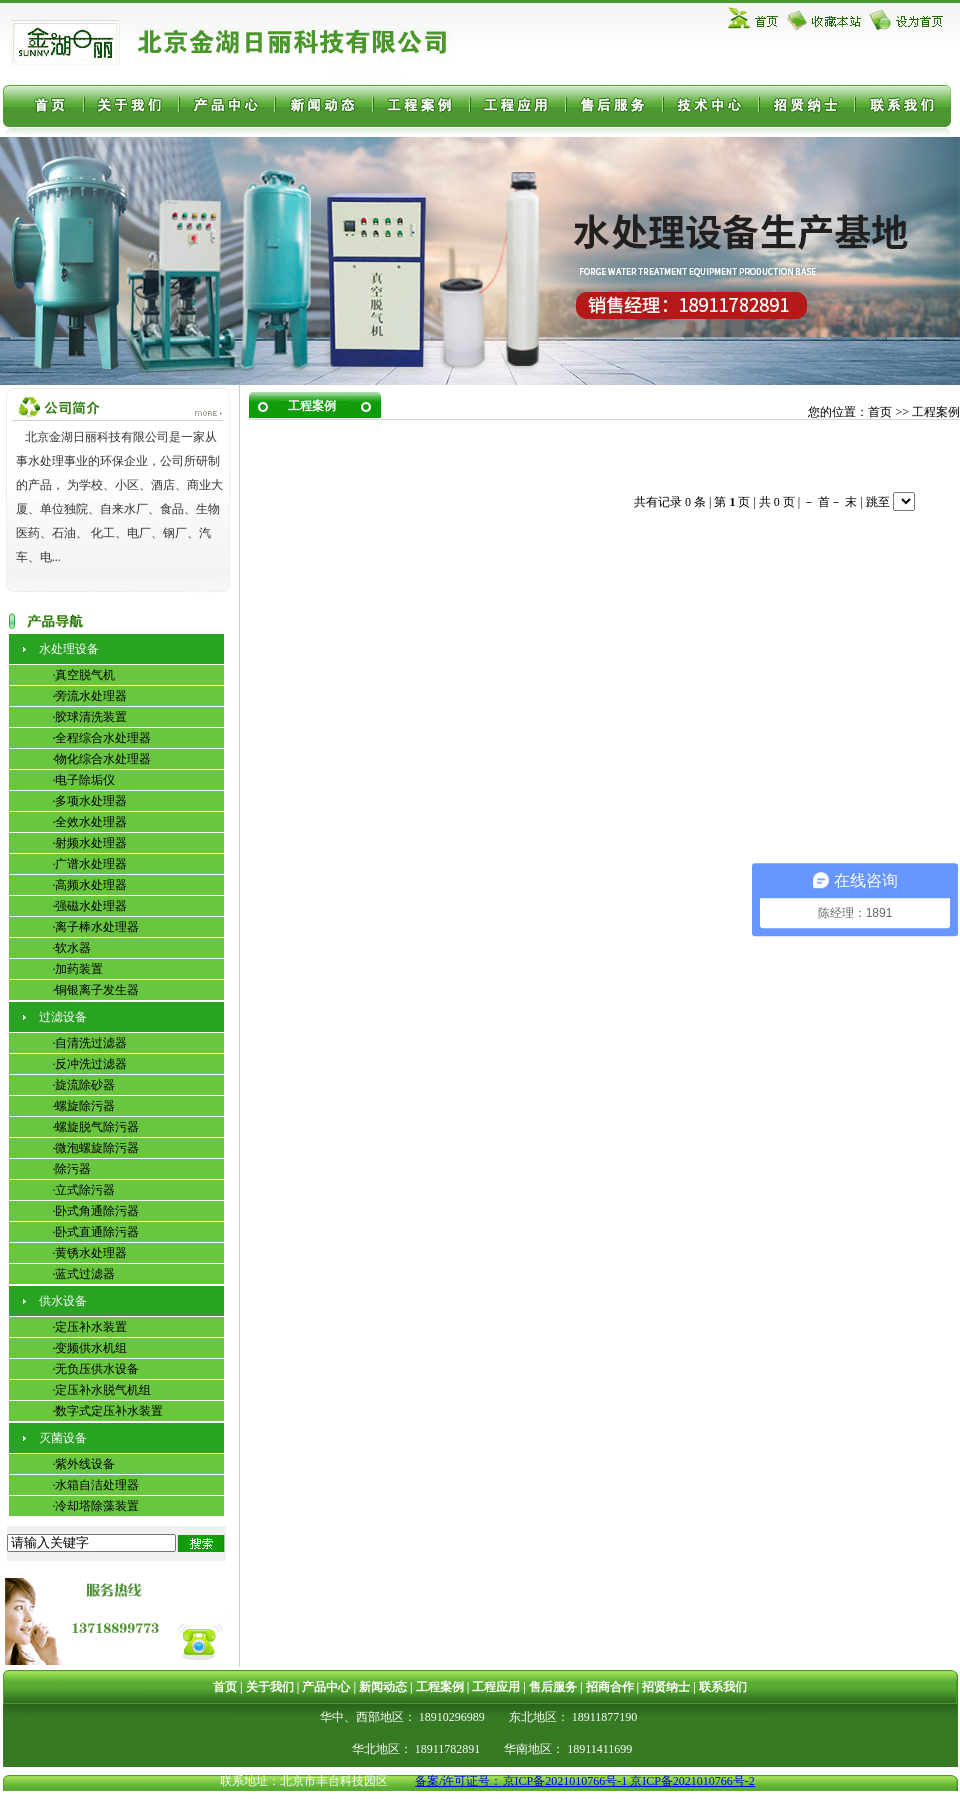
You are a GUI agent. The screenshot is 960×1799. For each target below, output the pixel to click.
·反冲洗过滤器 (89, 1064)
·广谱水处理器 (89, 864)
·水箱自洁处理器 (95, 1485)
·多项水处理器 (89, 801)
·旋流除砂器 (83, 1085)
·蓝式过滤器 (83, 1274)
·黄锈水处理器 (89, 1253)
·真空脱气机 (83, 675)
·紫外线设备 (83, 1464)
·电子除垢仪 (83, 780)
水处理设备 (69, 649)
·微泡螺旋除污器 (95, 1148)
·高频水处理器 (89, 885)
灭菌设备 (63, 1438)
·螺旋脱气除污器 (95, 1127)
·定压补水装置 (89, 1327)
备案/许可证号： (585, 1781)
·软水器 (71, 948)
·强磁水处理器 (89, 906)
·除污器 (71, 1169)
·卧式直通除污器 (95, 1232)
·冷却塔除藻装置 (95, 1506)
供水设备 (63, 1301)
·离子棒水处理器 (95, 927)
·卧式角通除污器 (95, 1211)
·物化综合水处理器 (101, 759)
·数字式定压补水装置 (107, 1411)
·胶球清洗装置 (89, 717)
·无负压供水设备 (95, 1369)
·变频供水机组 (89, 1348)
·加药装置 (77, 969)
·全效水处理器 (89, 822)
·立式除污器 (83, 1190)
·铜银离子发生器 (95, 990)
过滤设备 (63, 1017)
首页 (880, 412)
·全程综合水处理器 (101, 738)
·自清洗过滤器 (89, 1043)
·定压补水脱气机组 (101, 1390)
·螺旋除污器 (83, 1106)
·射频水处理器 (89, 843)
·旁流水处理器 (89, 696)
